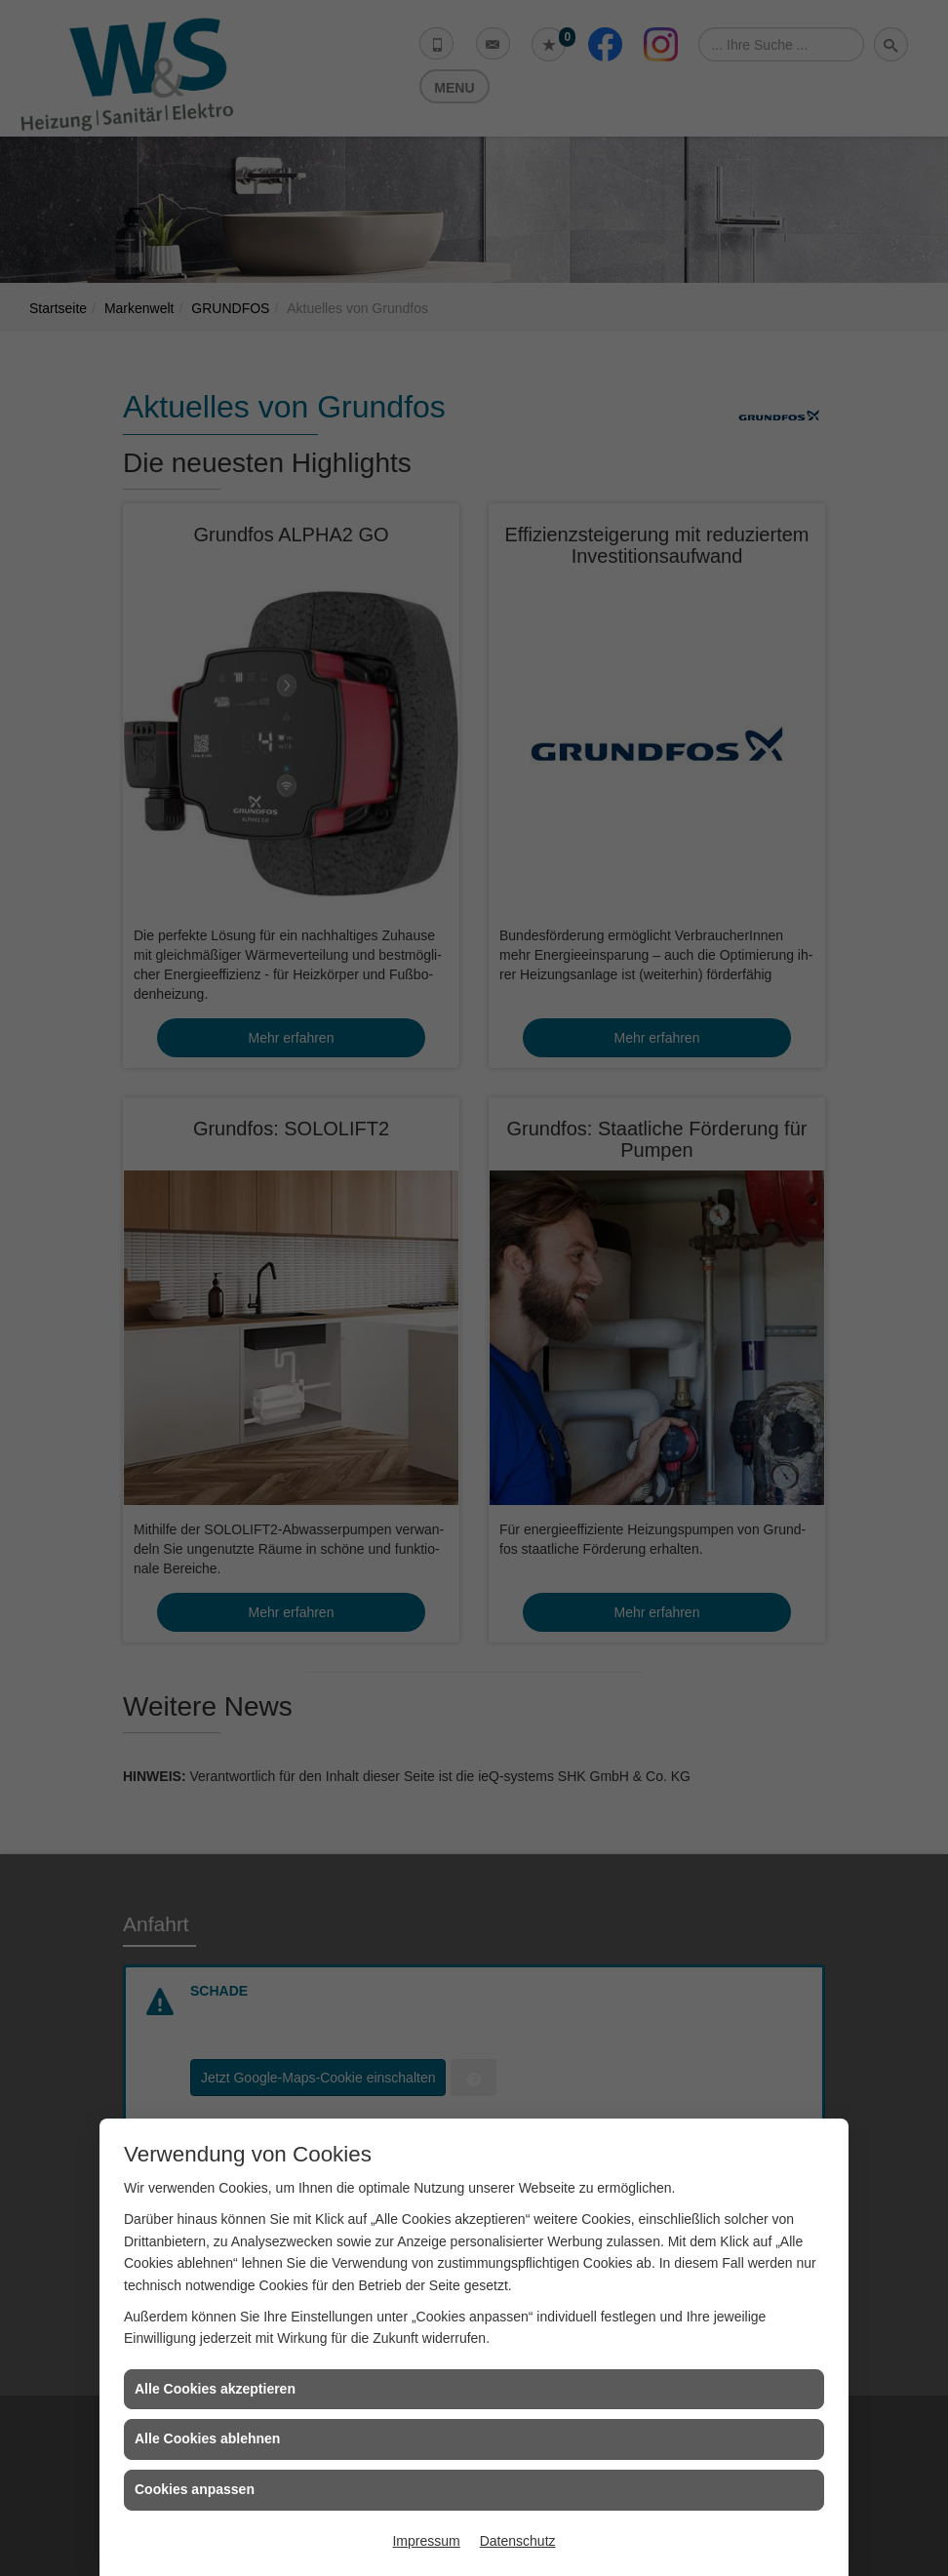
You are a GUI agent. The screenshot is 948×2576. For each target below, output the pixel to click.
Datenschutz (518, 2541)
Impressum (425, 2541)
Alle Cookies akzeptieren (215, 2389)
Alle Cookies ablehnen (207, 2438)
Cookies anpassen (195, 2489)
